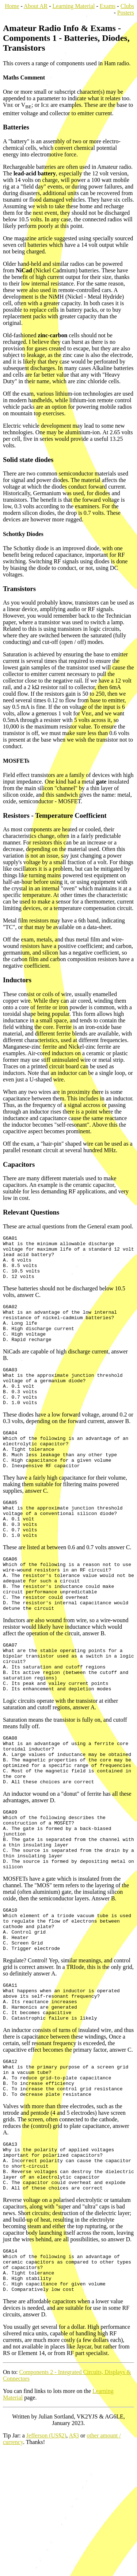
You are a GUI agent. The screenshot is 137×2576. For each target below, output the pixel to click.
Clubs (127, 6)
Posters (125, 12)
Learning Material (74, 6)
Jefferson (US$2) (46, 2560)
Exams (108, 6)
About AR (35, 6)
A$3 (74, 2560)
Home (12, 6)
